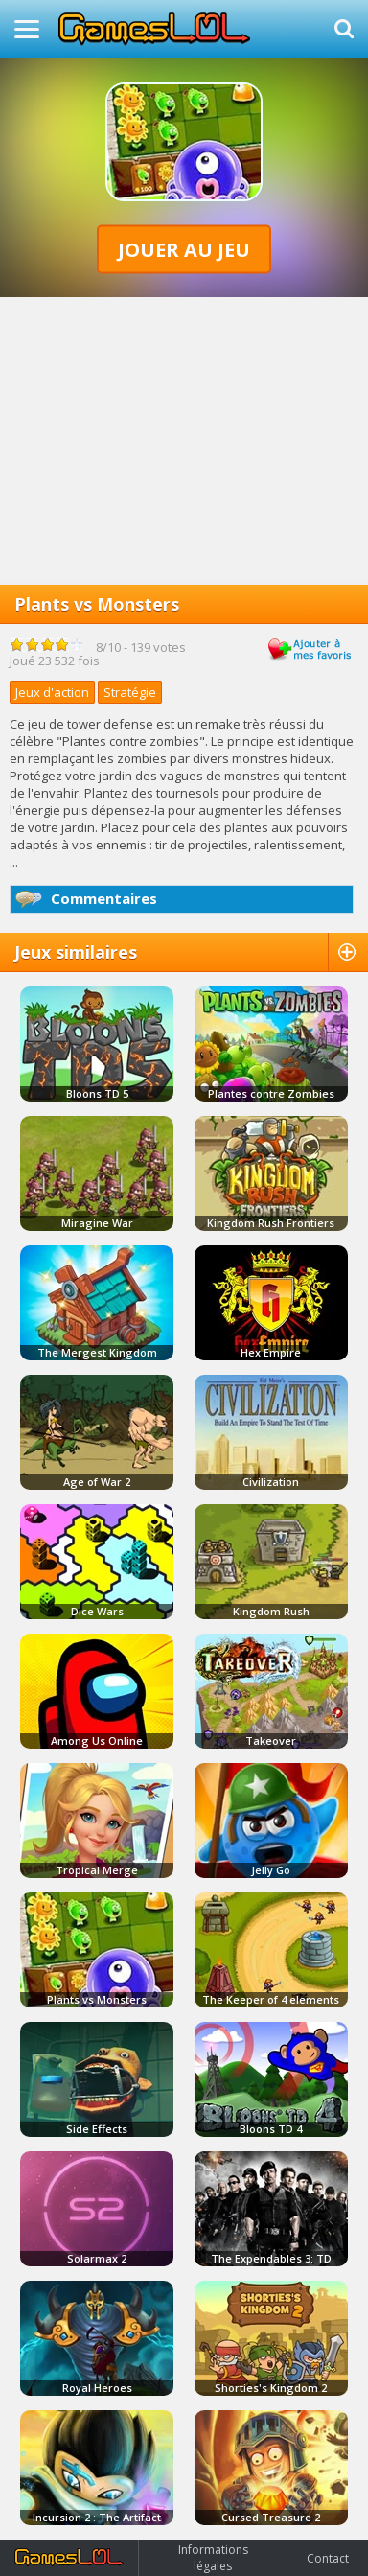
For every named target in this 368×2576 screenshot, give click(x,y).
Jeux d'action (52, 692)
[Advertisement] (184, 441)
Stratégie (130, 692)
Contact (328, 2558)
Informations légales (213, 2557)
